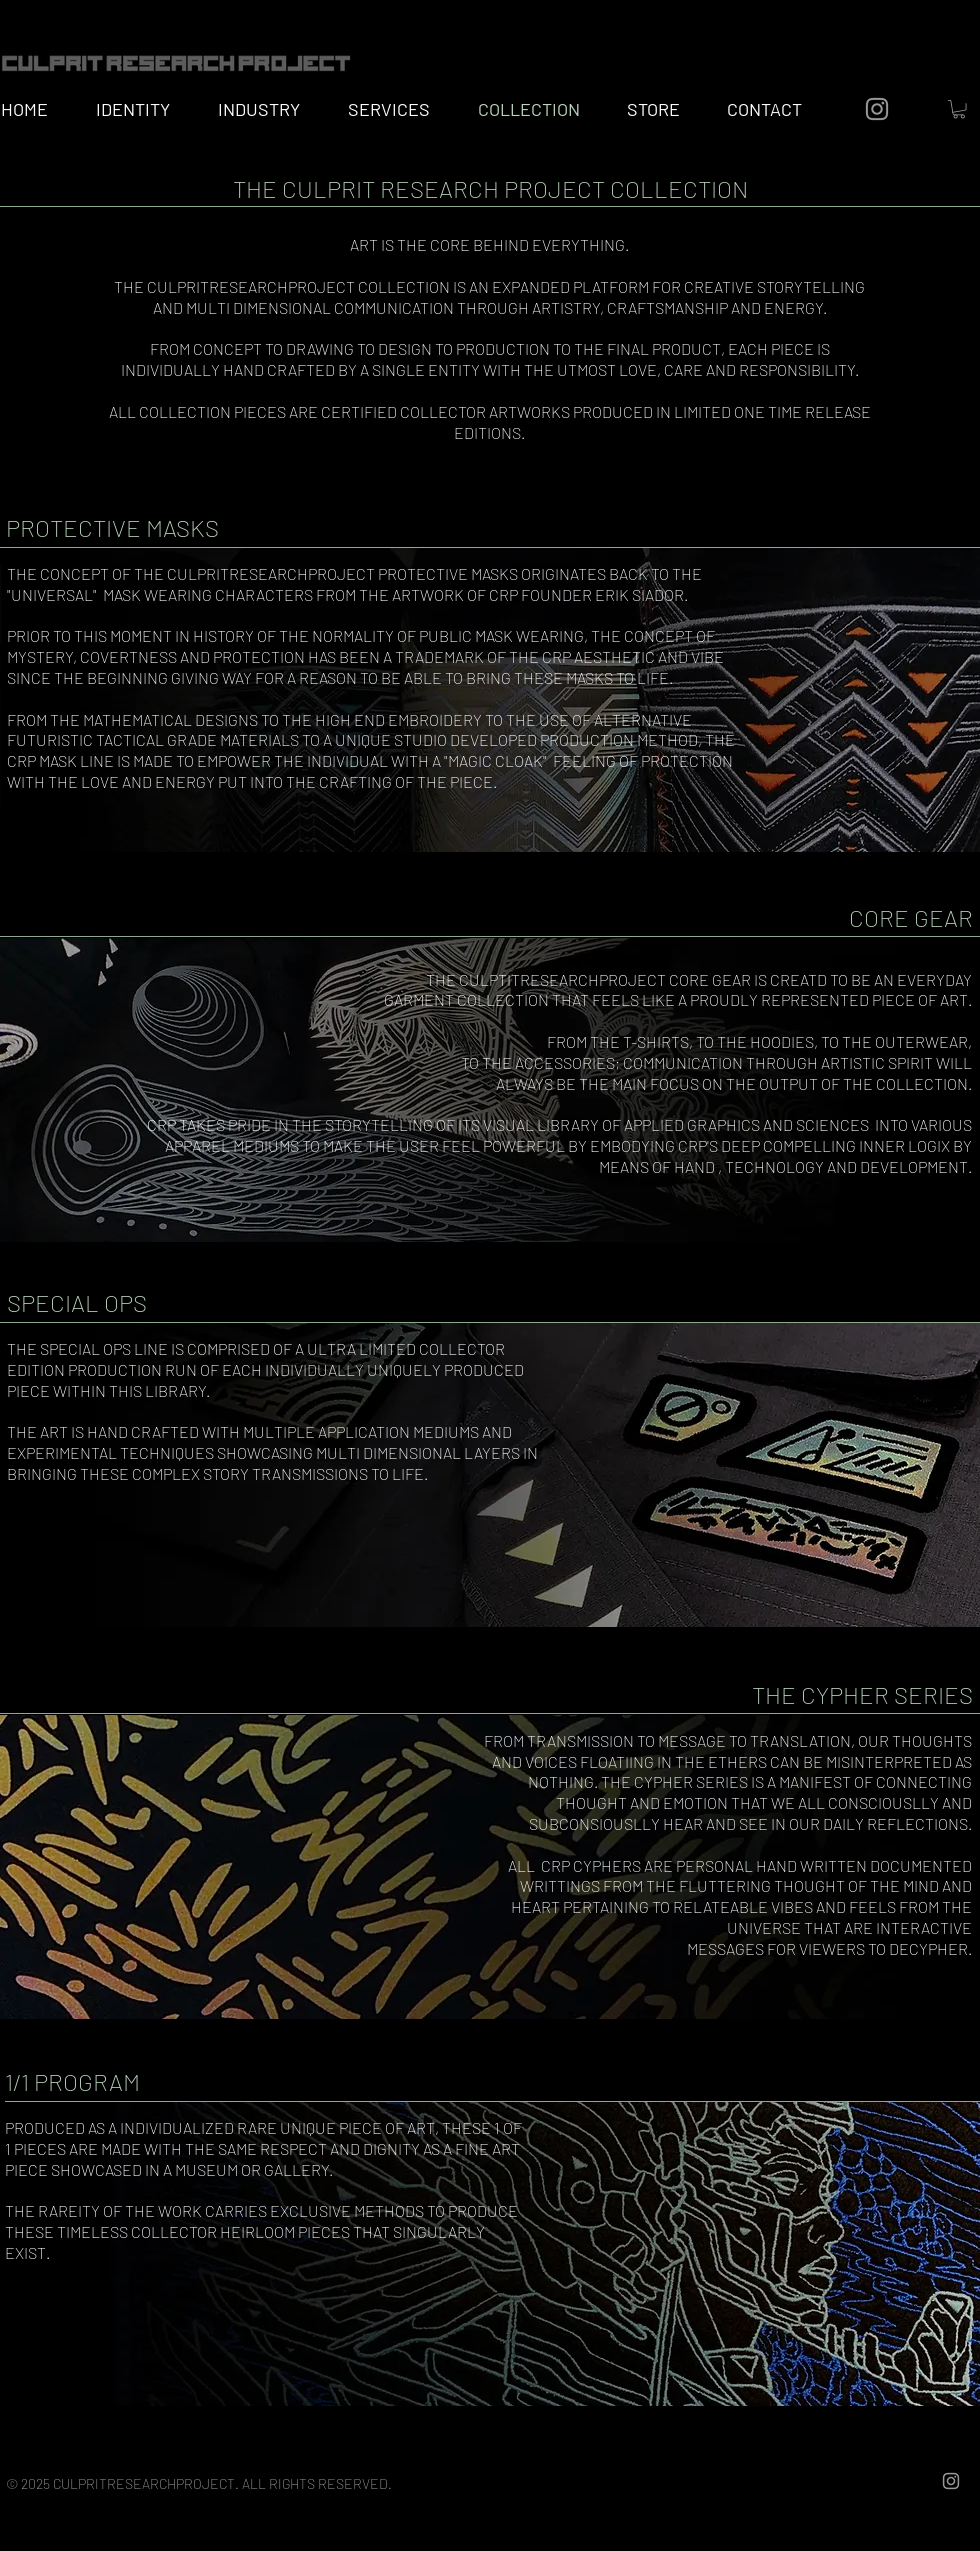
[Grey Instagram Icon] (877, 109)
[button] (959, 109)
